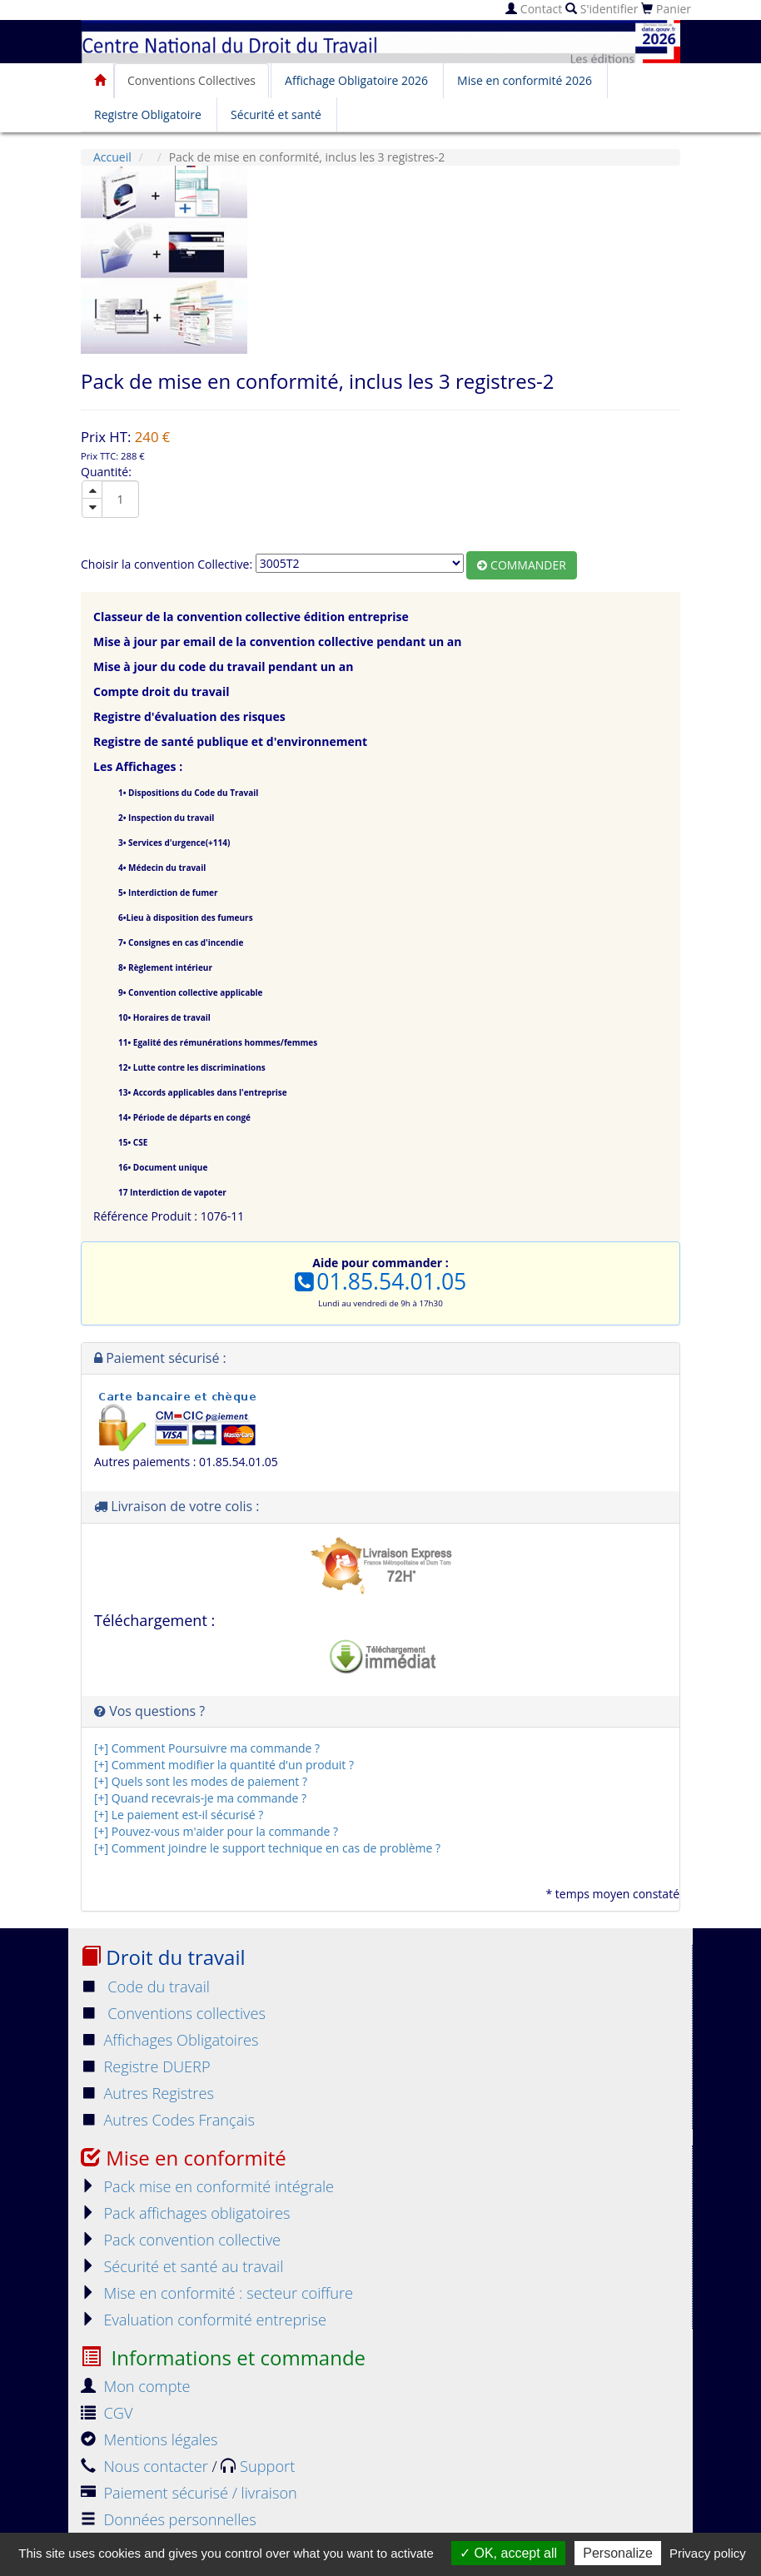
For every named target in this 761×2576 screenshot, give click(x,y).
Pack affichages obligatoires (185, 2213)
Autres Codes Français (168, 2120)
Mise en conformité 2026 (524, 80)
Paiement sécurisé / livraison (189, 2493)
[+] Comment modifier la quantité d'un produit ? (224, 1765)
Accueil (112, 157)
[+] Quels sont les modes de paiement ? (200, 1781)
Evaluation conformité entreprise (203, 2320)
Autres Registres (147, 2093)
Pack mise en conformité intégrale (207, 2186)
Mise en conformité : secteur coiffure (217, 2293)
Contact (533, 9)
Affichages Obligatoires (170, 2040)
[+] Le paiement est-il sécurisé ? (178, 1815)
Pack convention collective (181, 2240)
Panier (666, 9)
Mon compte (136, 2386)
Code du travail (145, 1987)
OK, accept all (508, 2553)
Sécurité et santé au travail (182, 2266)
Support (258, 2466)
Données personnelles (168, 2519)
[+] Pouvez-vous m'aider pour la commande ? (216, 1831)
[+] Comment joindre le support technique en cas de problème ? (267, 1848)
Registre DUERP (146, 2066)
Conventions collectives (173, 2013)
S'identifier (601, 9)
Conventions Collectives (191, 80)
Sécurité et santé (276, 114)
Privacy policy (707, 2553)
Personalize (618, 2553)
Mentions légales (149, 2439)
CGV (106, 2413)
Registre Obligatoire (147, 114)
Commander (521, 565)
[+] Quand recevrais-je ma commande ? (200, 1798)
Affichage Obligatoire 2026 (356, 80)
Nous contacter (146, 2466)
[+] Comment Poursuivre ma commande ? (207, 1748)
